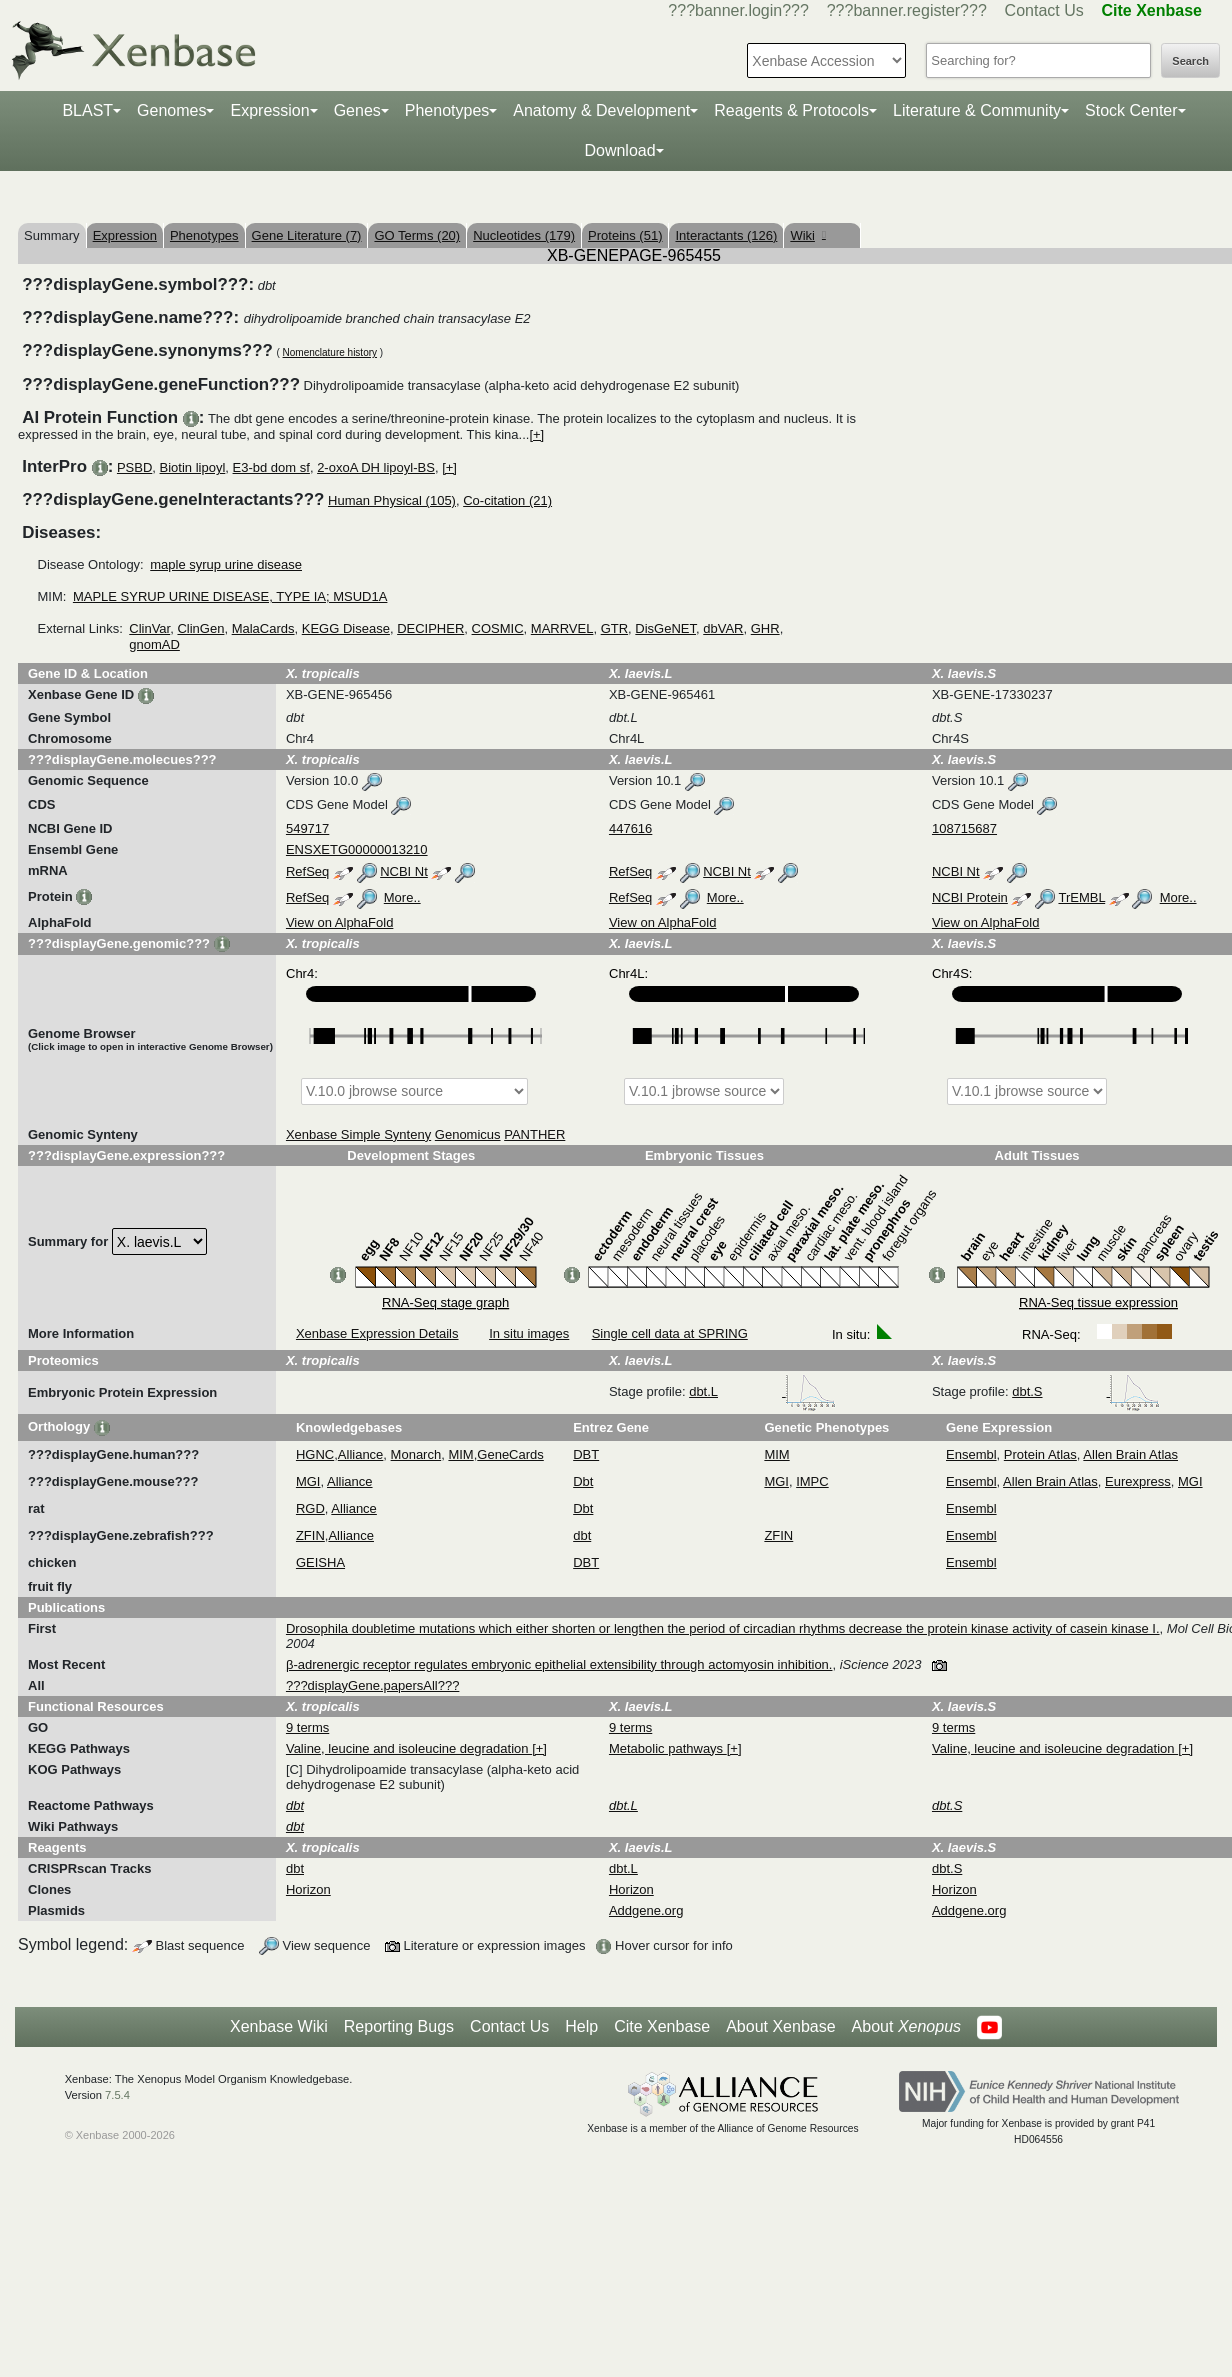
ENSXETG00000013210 (357, 849)
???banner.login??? (738, 10)
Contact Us (1044, 10)
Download (619, 150)
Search (1190, 61)
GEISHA (320, 1562)
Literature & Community (977, 110)
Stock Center (1131, 110)
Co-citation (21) (507, 500)
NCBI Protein (970, 897)
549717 (307, 828)
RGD (310, 1508)
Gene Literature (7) (307, 235)
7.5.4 (117, 2095)
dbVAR (723, 628)
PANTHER (534, 1134)
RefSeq (307, 871)
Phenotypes (447, 110)
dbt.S (1086, 1391)
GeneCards (510, 1454)
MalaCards (263, 628)
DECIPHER (430, 628)
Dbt (583, 1481)
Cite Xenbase (662, 2026)
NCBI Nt (404, 871)
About (906, 2027)
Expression (269, 110)
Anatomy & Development (601, 110)
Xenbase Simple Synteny (358, 1134)
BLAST (87, 110)
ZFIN (310, 1535)
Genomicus (468, 1134)
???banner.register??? (907, 10)
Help (581, 2026)
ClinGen (200, 628)
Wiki (807, 235)
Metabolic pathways (668, 1748)
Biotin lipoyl (193, 467)
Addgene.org (646, 1910)
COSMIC (498, 628)
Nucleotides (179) (524, 235)
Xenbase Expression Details (377, 1333)
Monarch (416, 1454)
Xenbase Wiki (279, 2026)
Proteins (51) (625, 235)
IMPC (812, 1481)
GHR (765, 628)
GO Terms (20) (417, 235)
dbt (582, 1535)
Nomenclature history (330, 352)
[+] (536, 434)
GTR (614, 628)
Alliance (361, 1454)
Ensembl (971, 1454)
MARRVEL (562, 628)
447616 (630, 828)
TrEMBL (1081, 897)
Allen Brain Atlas (1130, 1454)
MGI (308, 1481)
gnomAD (154, 644)
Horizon (308, 1889)
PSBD (134, 467)
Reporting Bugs (399, 2026)
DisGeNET (665, 628)
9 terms (307, 1727)
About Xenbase (780, 2026)
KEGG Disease (346, 628)
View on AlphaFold (339, 922)
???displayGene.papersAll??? (372, 1685)
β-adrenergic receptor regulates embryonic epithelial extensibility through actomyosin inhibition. (559, 1664)
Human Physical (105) (392, 500)
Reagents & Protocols (791, 110)
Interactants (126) (726, 235)
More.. (402, 897)
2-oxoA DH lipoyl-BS (376, 467)
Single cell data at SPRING (670, 1333)
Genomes (171, 110)
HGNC (315, 1454)
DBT (586, 1454)
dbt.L (762, 1391)
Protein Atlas (1040, 1454)
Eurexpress (1138, 1481)
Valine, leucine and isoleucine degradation (409, 1748)
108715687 (964, 828)
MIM (460, 1454)
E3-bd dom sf (271, 467)
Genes (357, 110)
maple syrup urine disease (226, 564)
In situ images (529, 1333)
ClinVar (149, 628)
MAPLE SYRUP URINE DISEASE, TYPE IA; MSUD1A (230, 596)
